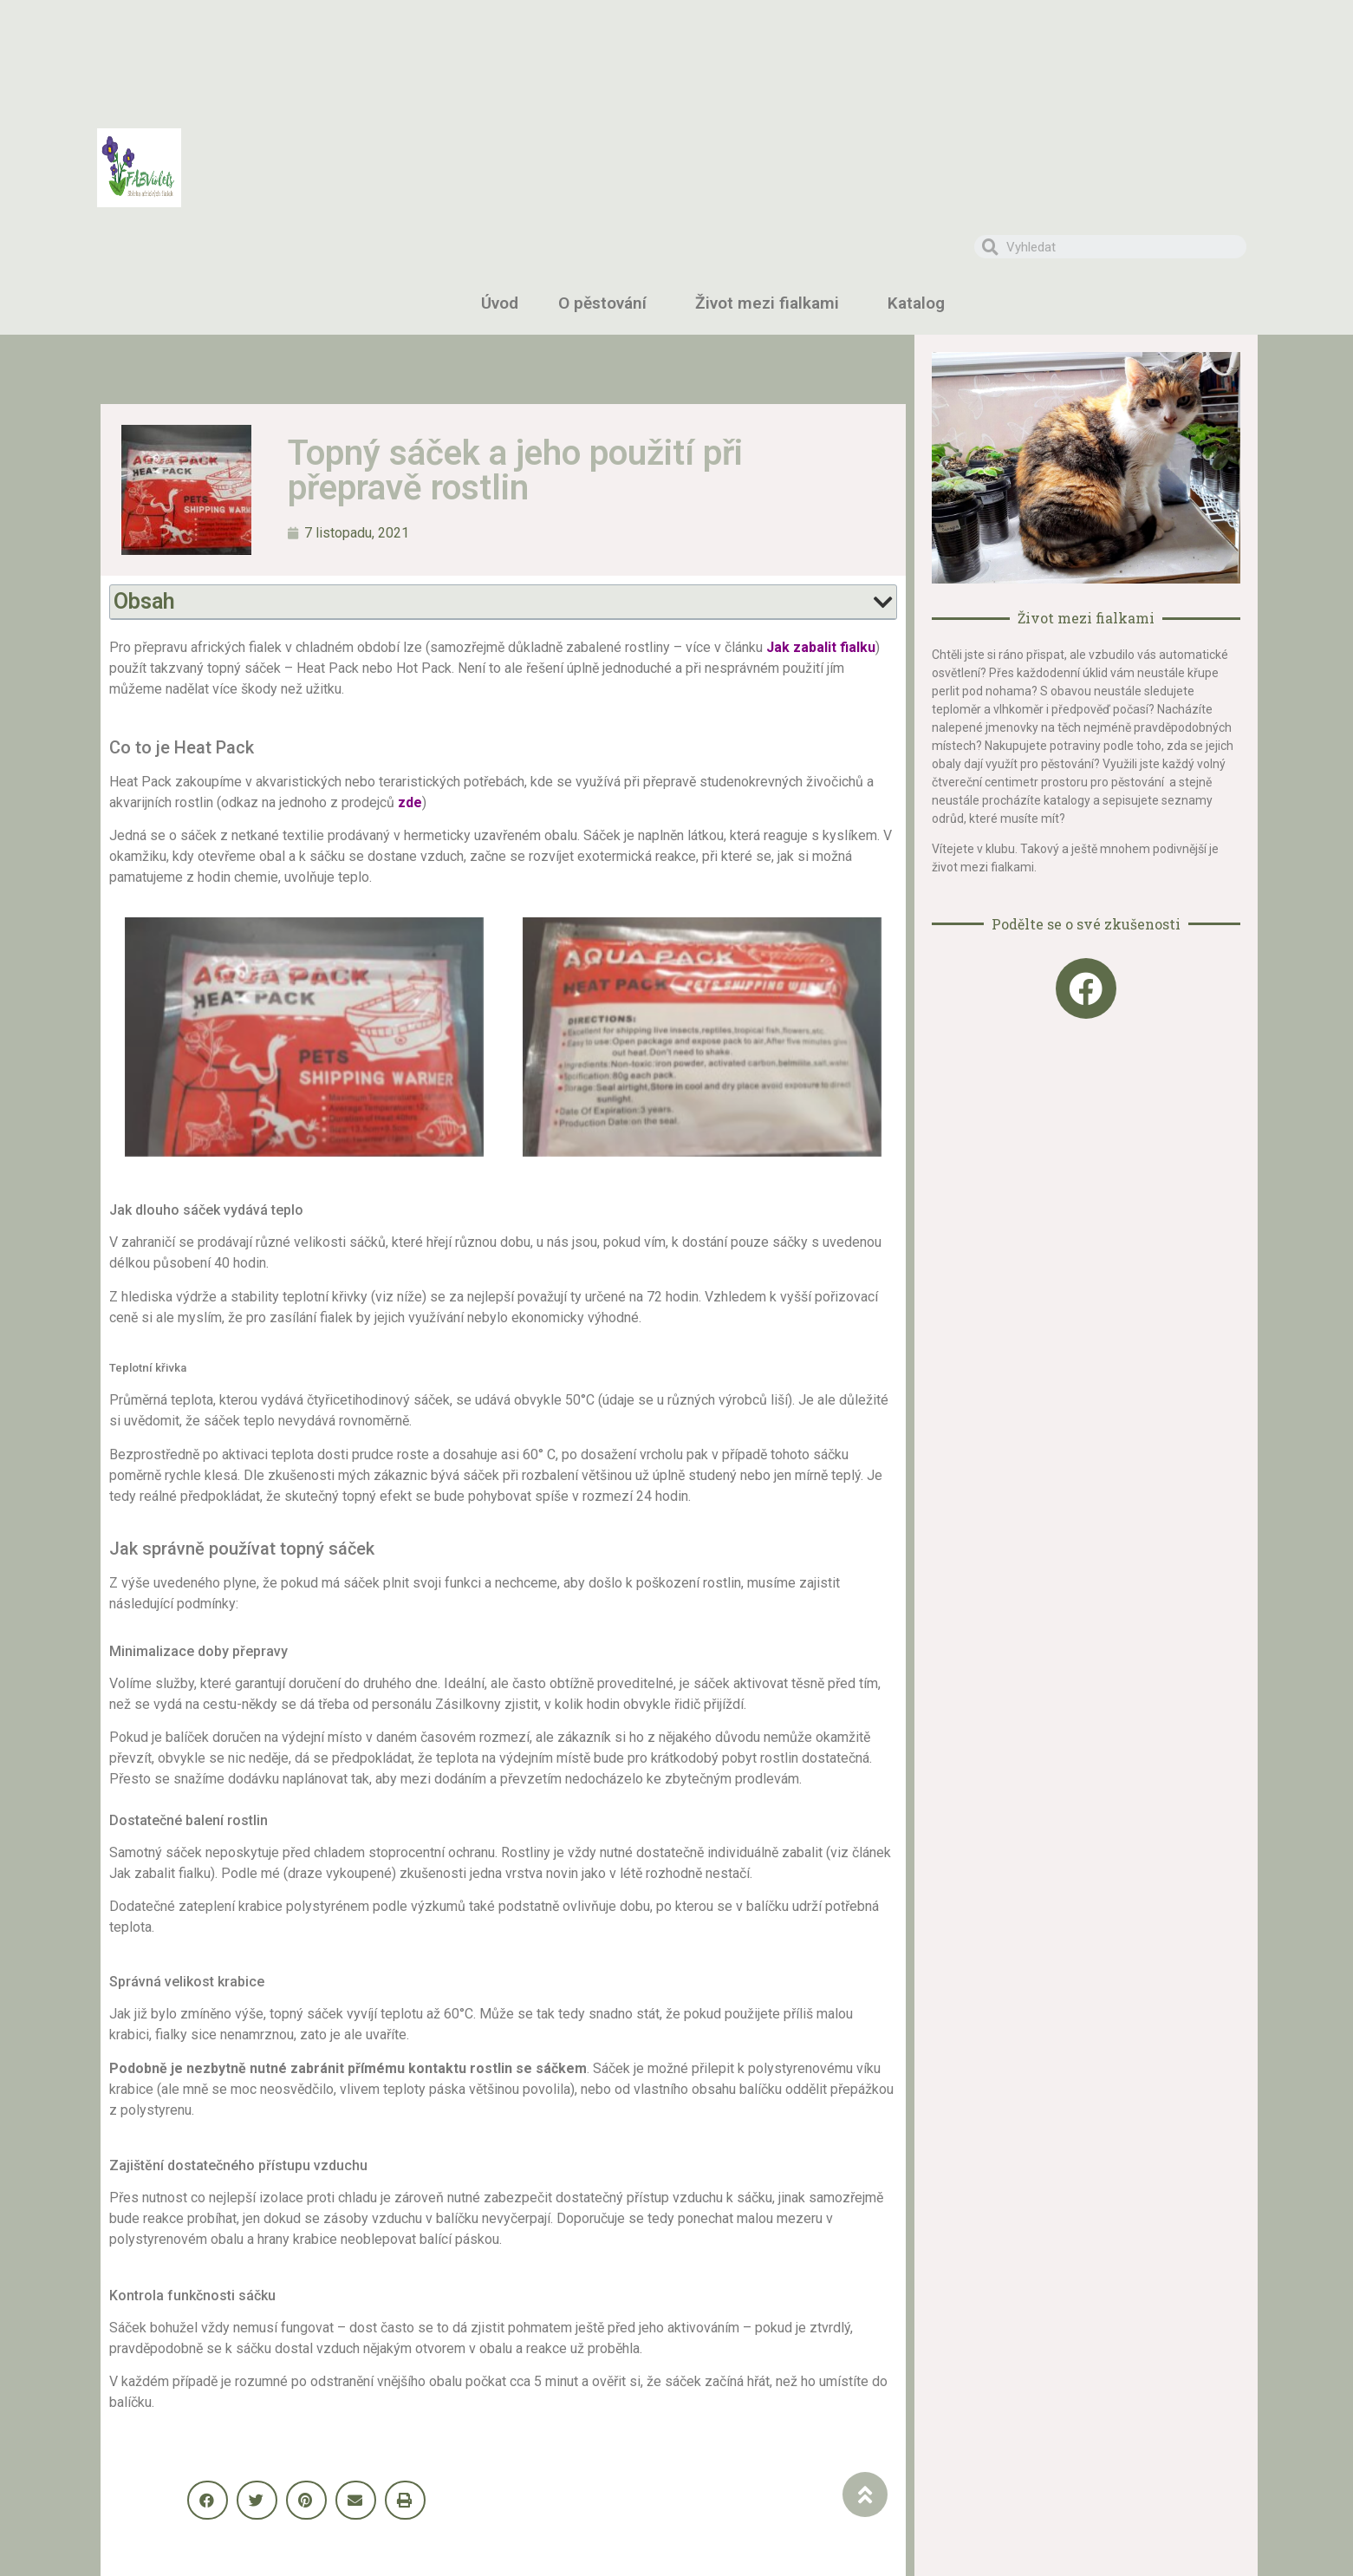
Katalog (920, 303)
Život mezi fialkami (771, 303)
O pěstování (606, 303)
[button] (207, 2500)
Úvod (499, 303)
